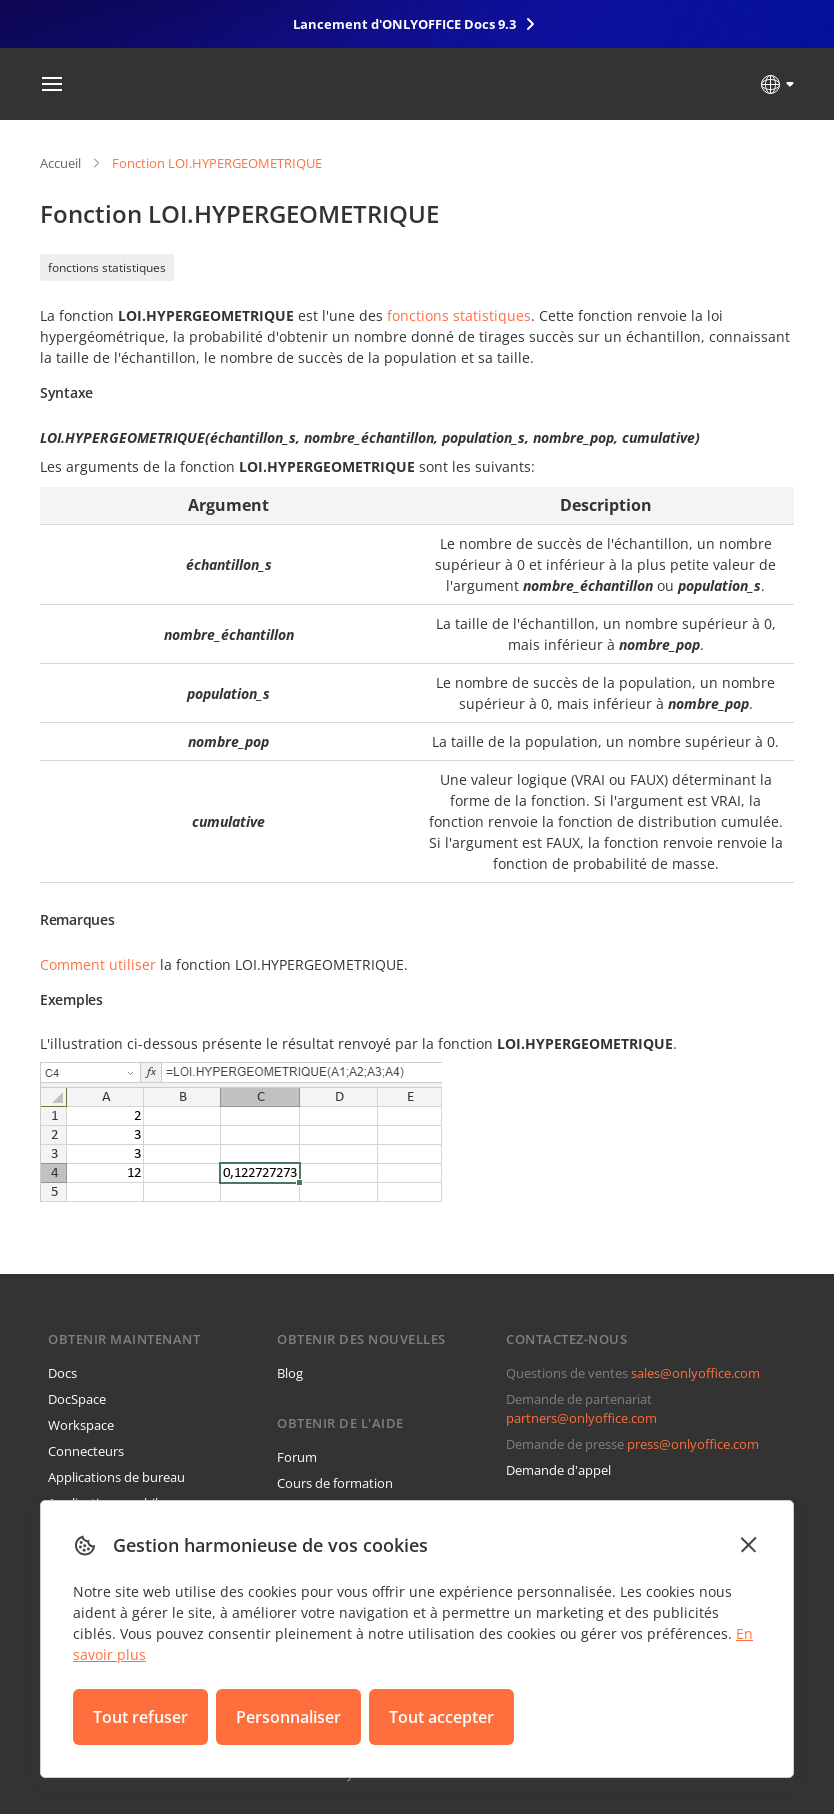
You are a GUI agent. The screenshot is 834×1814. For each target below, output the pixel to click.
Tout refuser (140, 1717)
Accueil (60, 163)
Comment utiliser (98, 964)
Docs (62, 1373)
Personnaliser (288, 1717)
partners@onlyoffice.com (581, 1418)
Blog (290, 1373)
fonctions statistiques (107, 267)
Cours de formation (335, 1483)
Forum (297, 1457)
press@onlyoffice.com (693, 1444)
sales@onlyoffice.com (695, 1373)
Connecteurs (86, 1451)
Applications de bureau (116, 1477)
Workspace (81, 1425)
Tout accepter (441, 1717)
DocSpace (77, 1399)
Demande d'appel (558, 1470)
